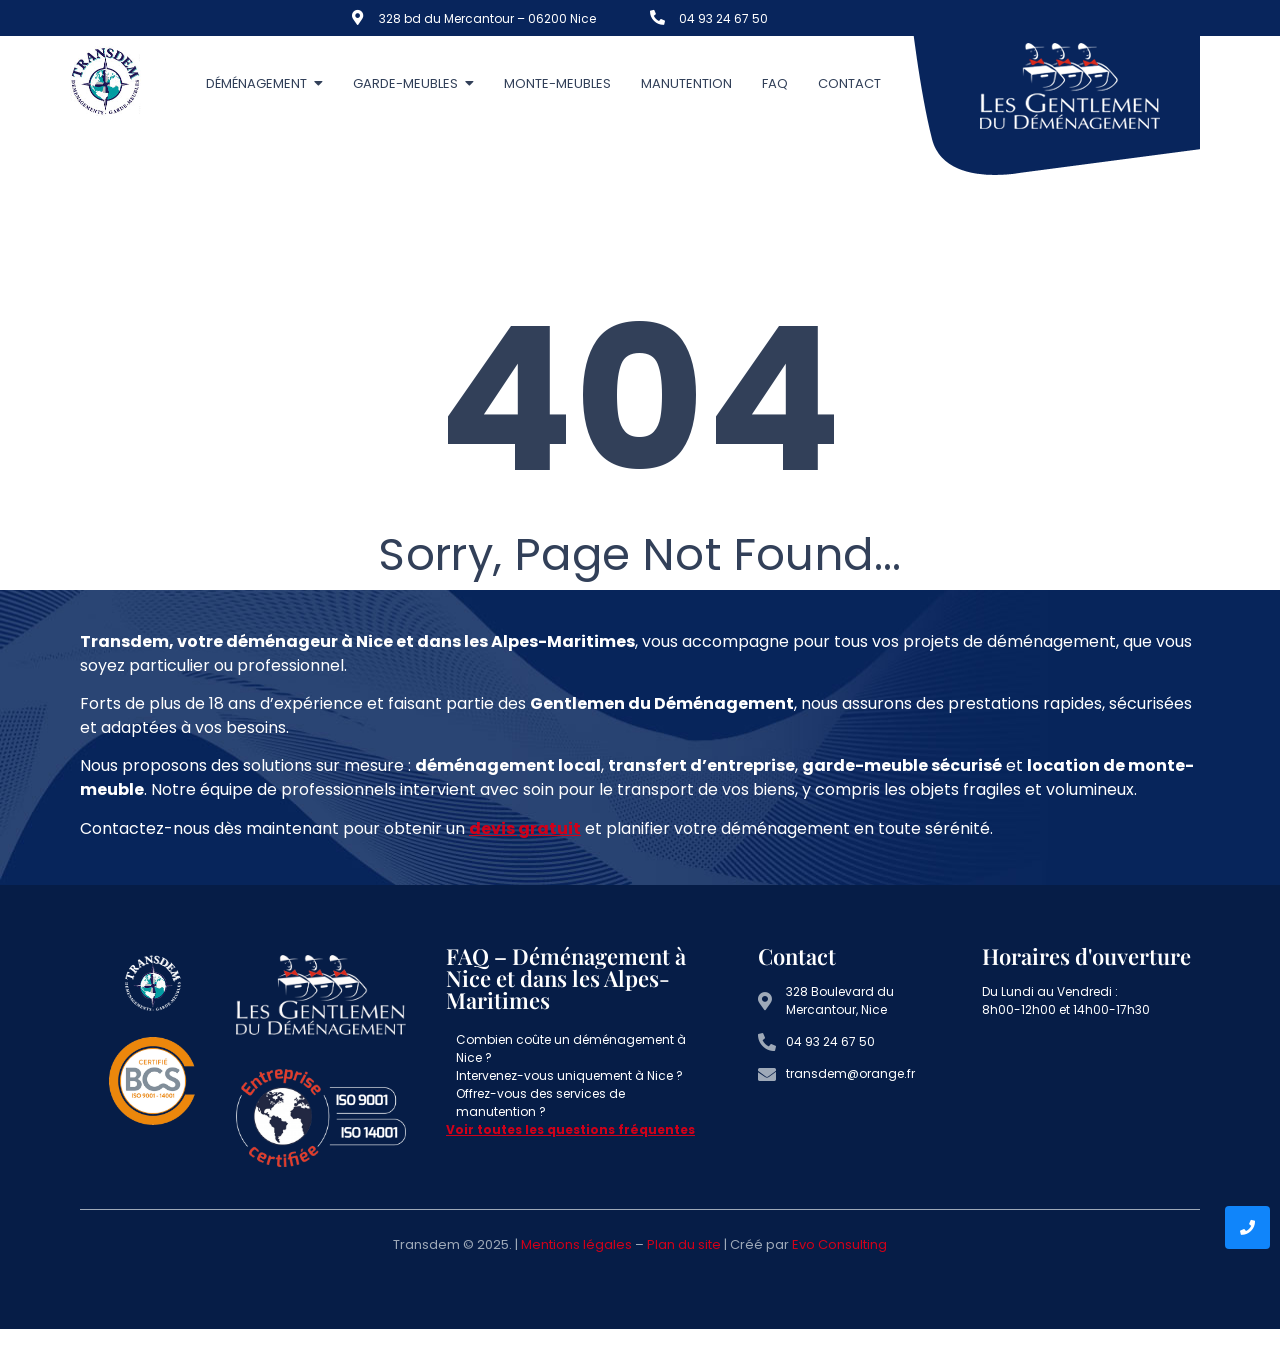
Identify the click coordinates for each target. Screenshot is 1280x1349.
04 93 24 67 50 (723, 18)
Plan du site (684, 1244)
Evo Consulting (839, 1244)
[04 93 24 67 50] (657, 17)
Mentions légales (576, 1244)
